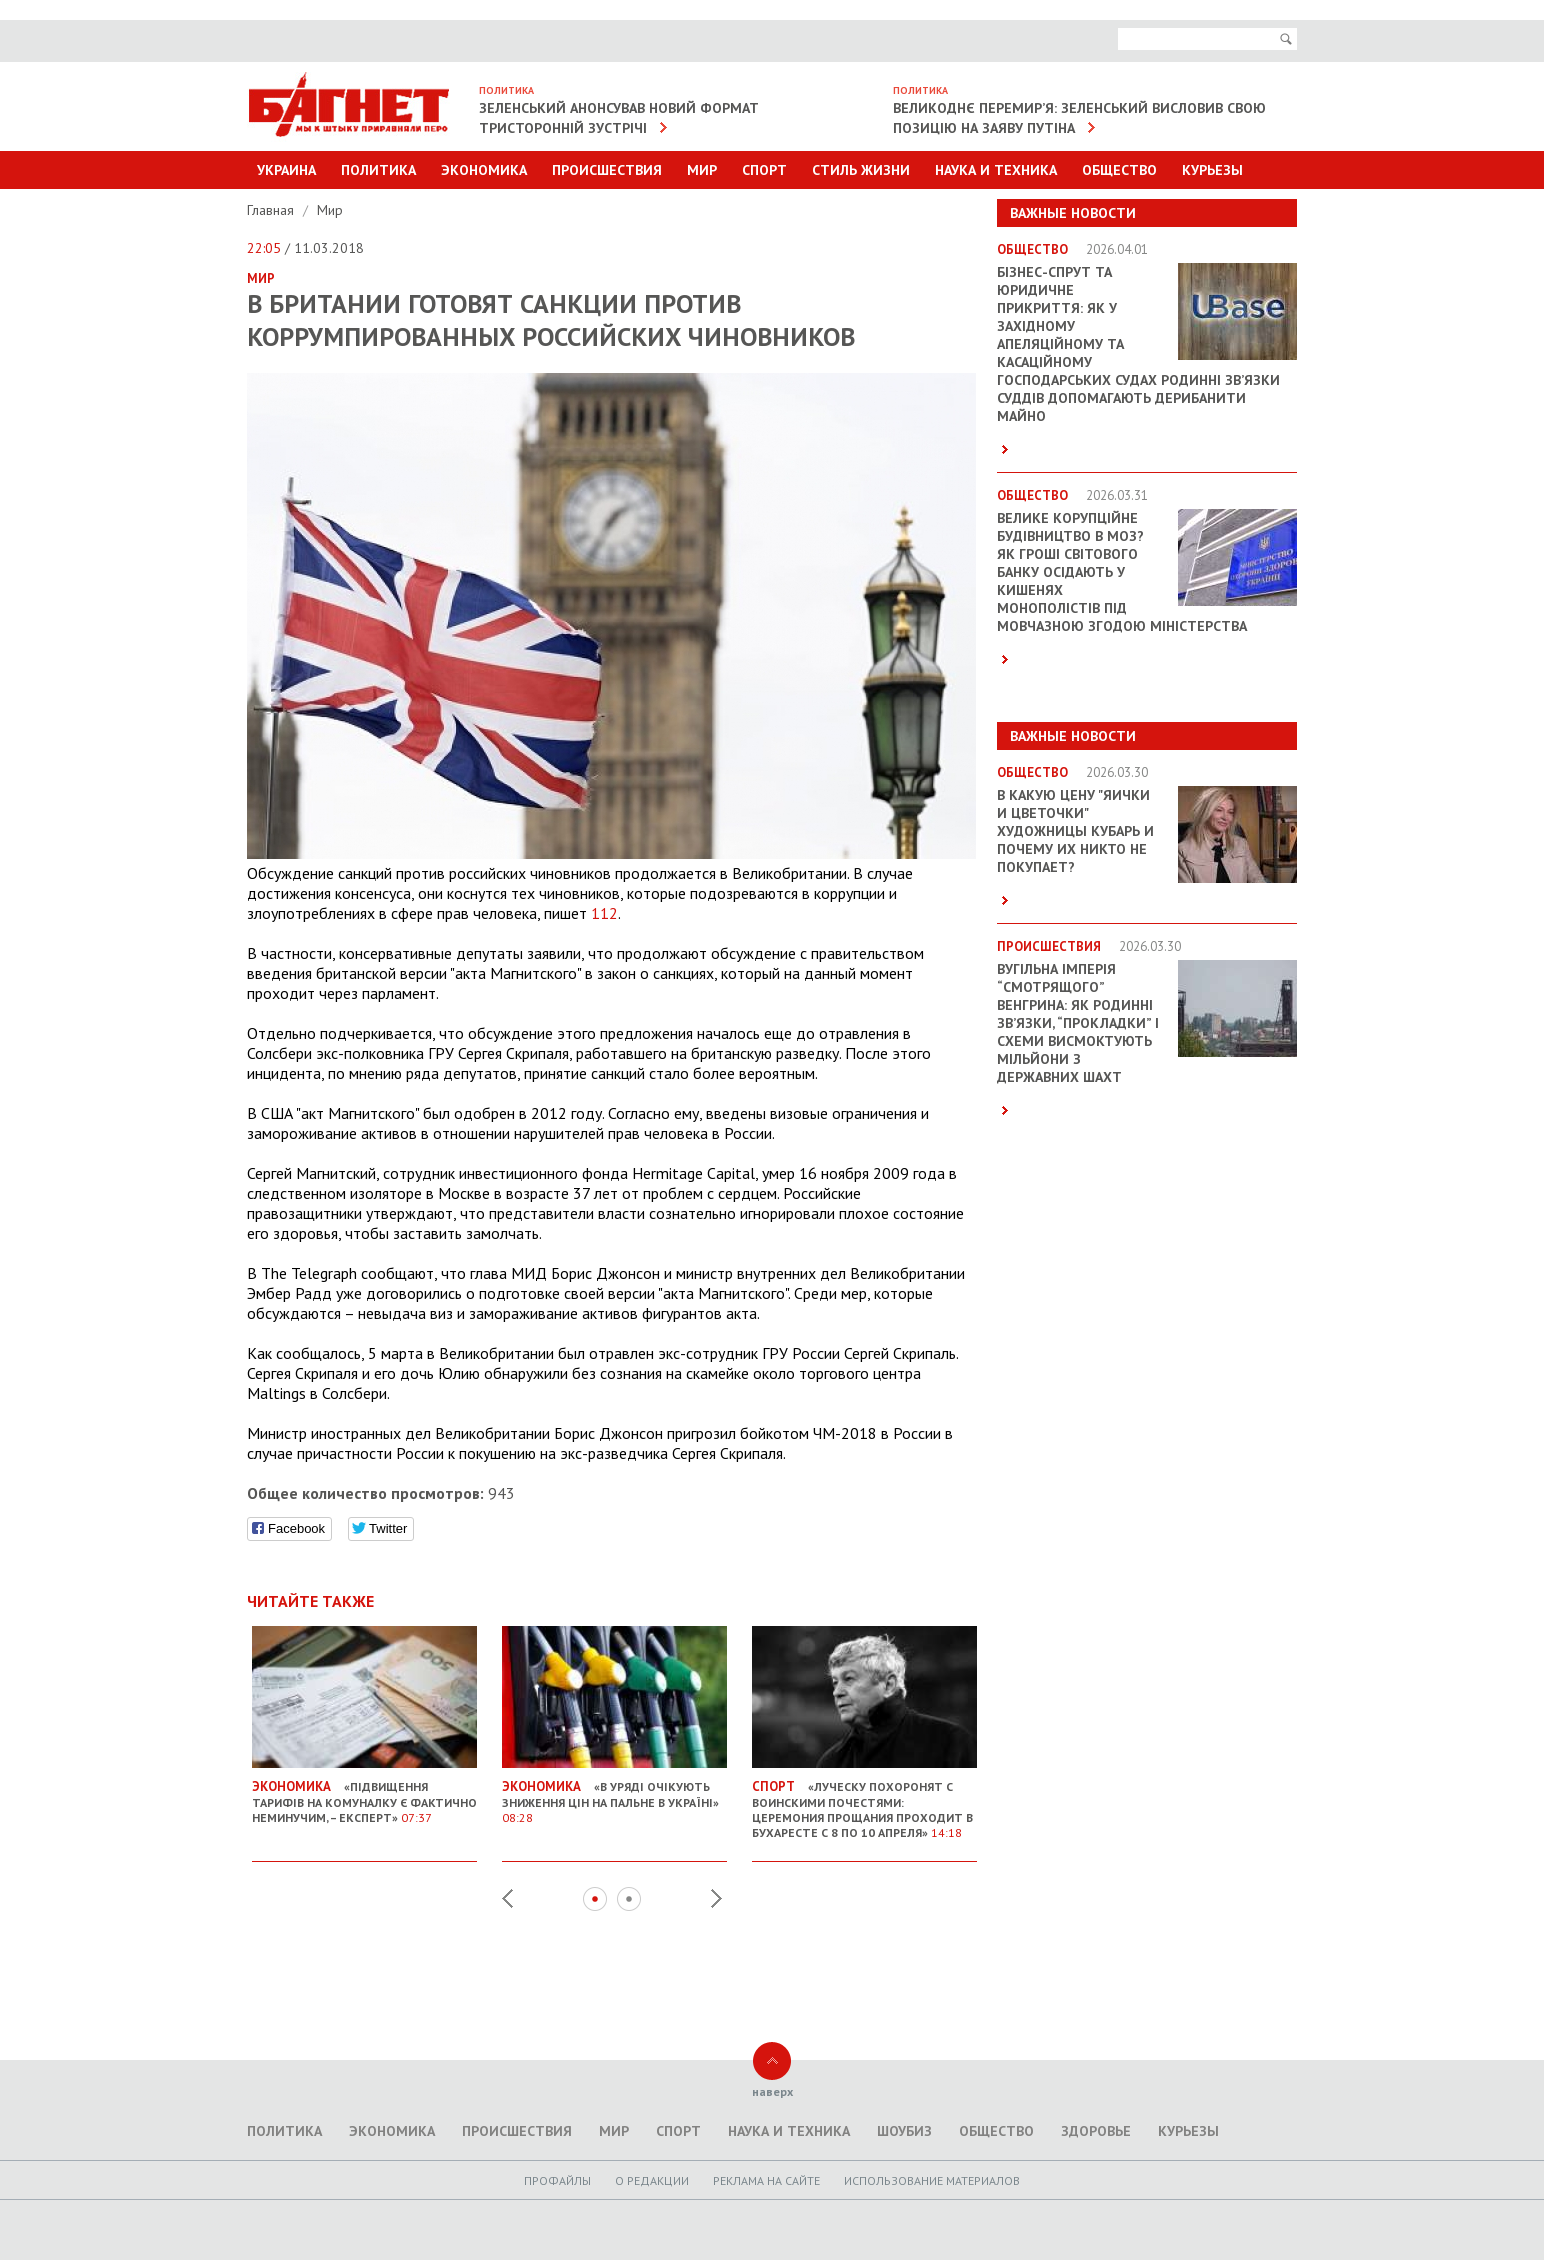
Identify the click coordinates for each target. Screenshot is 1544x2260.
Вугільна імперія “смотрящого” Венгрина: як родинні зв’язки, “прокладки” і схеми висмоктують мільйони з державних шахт (1078, 1023)
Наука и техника (996, 170)
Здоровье (1096, 2131)
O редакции (652, 2180)
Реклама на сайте (766, 2180)
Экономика (484, 170)
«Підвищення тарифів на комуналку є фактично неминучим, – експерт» (364, 1794)
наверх (772, 2091)
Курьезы (1212, 170)
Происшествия (607, 170)
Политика (378, 170)
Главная (272, 210)
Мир (702, 170)
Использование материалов (932, 2180)
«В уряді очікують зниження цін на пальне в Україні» (614, 1794)
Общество (1119, 170)
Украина (286, 170)
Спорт (764, 170)
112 (604, 913)
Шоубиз (904, 2131)
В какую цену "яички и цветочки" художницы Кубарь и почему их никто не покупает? (1075, 831)
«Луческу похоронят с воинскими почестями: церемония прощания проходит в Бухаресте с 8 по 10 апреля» (864, 1801)
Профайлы (557, 2180)
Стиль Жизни (861, 170)
